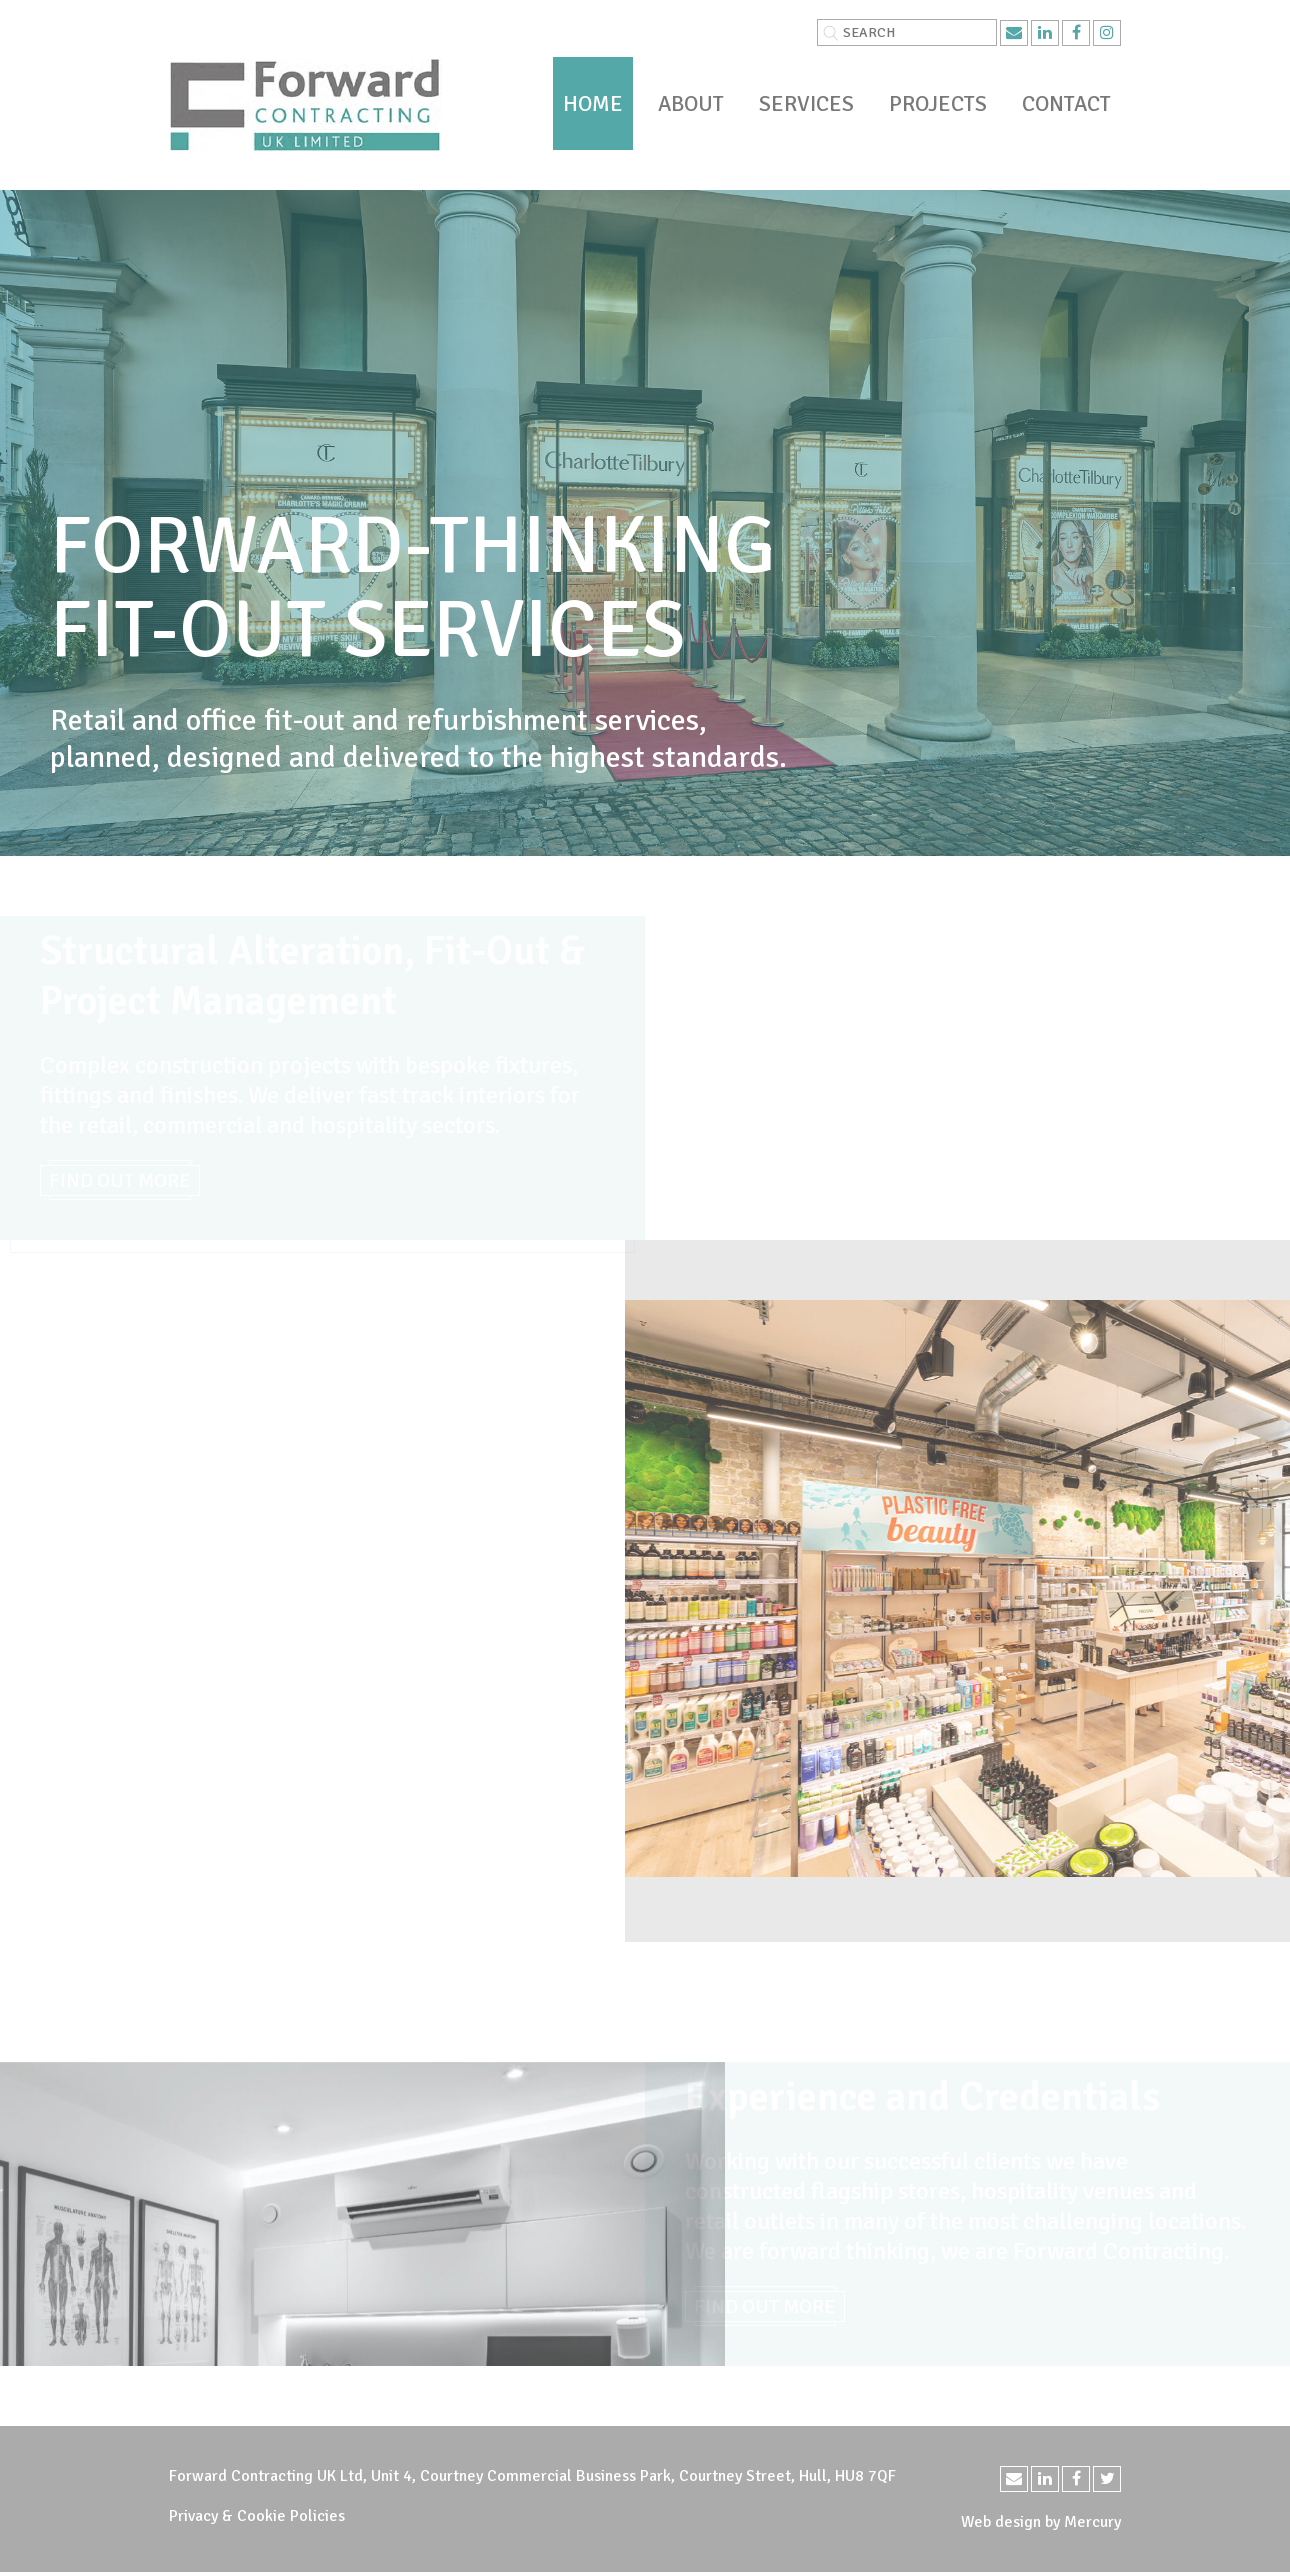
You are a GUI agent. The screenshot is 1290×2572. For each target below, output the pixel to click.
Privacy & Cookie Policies (257, 2516)
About (691, 103)
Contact (1066, 103)
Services (806, 103)
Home (593, 103)
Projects (938, 103)
